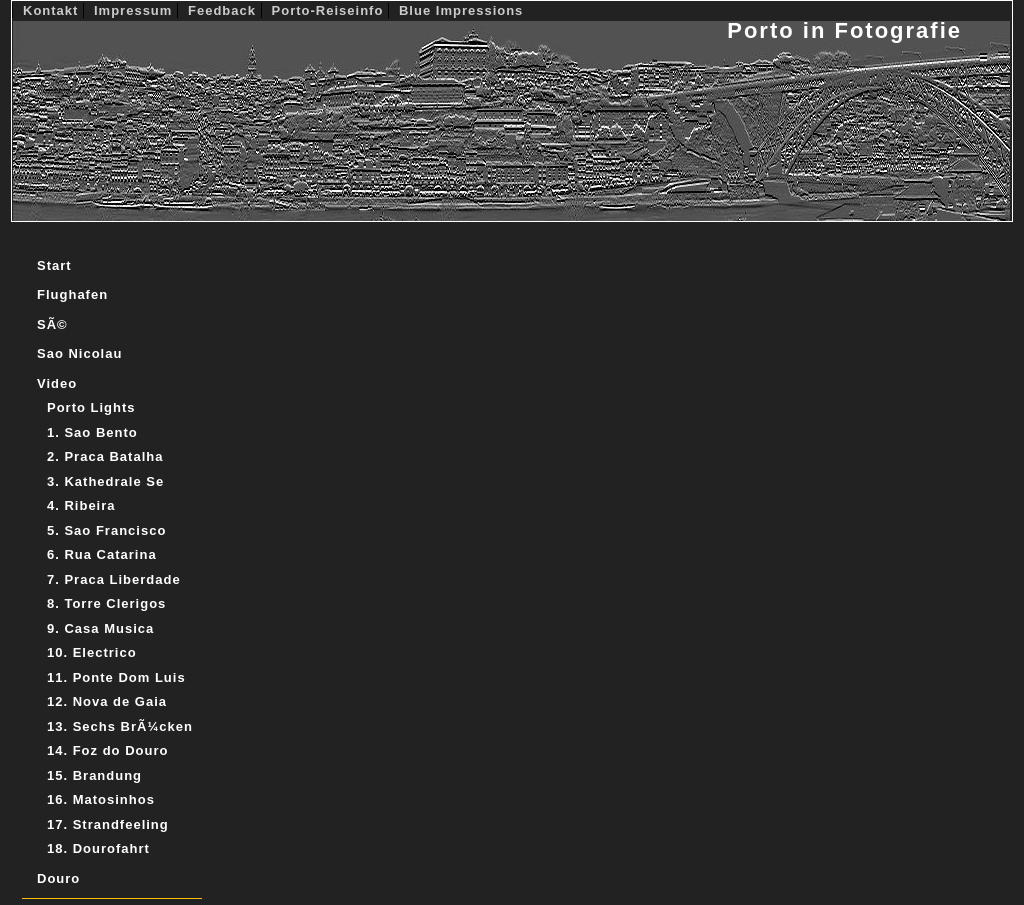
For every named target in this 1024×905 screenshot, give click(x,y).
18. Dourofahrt (98, 848)
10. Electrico (92, 652)
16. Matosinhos (101, 799)
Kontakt (53, 10)
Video (57, 383)
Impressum (135, 10)
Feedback (224, 10)
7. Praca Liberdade (114, 579)
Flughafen (72, 294)
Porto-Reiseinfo (330, 10)
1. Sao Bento (92, 432)
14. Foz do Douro (107, 750)
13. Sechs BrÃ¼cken (120, 726)
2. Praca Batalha (105, 456)
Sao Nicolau (79, 353)
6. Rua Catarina (102, 554)
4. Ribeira (81, 505)
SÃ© (52, 324)
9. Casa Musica (100, 628)
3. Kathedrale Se (105, 481)
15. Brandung (94, 775)
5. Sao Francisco (106, 530)
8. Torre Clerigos (106, 603)
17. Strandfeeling (108, 824)
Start (54, 265)
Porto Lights (91, 407)
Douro (58, 878)
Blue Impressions (461, 10)
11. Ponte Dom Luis (116, 677)
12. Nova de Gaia (107, 701)
